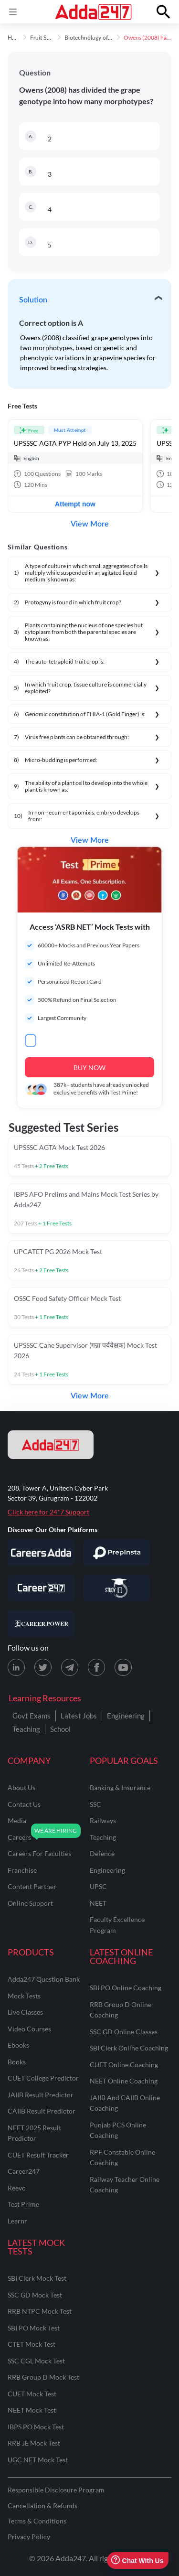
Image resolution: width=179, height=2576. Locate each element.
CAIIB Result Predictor (41, 2111)
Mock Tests (24, 1996)
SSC (95, 1804)
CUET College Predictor (43, 2078)
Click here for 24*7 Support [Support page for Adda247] (48, 1512)
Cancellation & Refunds (42, 2505)
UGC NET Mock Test (38, 2460)
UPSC (98, 1886)
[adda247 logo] (51, 1444)
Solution (33, 300)
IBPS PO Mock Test (36, 2427)
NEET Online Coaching (124, 2081)
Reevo (17, 2188)
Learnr (17, 2221)
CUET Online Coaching (124, 2065)
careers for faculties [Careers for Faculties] (39, 1853)
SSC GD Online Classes (124, 2032)
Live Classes (25, 2012)
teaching (103, 1837)
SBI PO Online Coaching (125, 1988)
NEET (98, 1903)
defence (102, 1853)
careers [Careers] (19, 1837)
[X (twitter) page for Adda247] (43, 1667)
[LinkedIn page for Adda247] (16, 1667)
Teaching (26, 1729)
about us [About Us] (21, 1787)
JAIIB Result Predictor (41, 2095)
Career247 (24, 2171)
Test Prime (23, 2204)
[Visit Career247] (41, 1588)
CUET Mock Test (32, 2394)
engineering (107, 1870)
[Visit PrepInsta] (116, 1552)
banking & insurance (120, 1787)
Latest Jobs (79, 1715)
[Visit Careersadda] (41, 1552)
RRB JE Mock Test (34, 2443)
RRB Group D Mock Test (43, 2377)
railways (103, 1820)
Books (17, 2062)
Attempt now (75, 504)
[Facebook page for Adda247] (96, 1667)
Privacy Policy (29, 2537)
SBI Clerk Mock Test (37, 2278)
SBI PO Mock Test (34, 2328)
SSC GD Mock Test (35, 2295)
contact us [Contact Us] (24, 1804)
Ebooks (18, 2045)
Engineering (126, 1715)
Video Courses (29, 2029)
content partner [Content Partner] (32, 1886)
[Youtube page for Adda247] (123, 1667)
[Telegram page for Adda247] (69, 1667)
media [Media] (17, 1820)
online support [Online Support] (30, 1903)
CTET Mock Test (31, 2344)
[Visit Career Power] (41, 1623)
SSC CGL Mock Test (36, 2361)
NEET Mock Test (32, 2410)
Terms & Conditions (37, 2521)
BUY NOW (89, 1067)
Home (15, 38)
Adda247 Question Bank (44, 1979)
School (60, 1729)
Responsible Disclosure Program (56, 2490)
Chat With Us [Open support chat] (137, 2560)
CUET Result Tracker (38, 2155)
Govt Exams (31, 1715)
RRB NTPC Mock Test (40, 2311)
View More (90, 524)
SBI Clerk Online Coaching (129, 2048)
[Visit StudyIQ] (116, 1588)
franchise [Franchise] (22, 1870)
